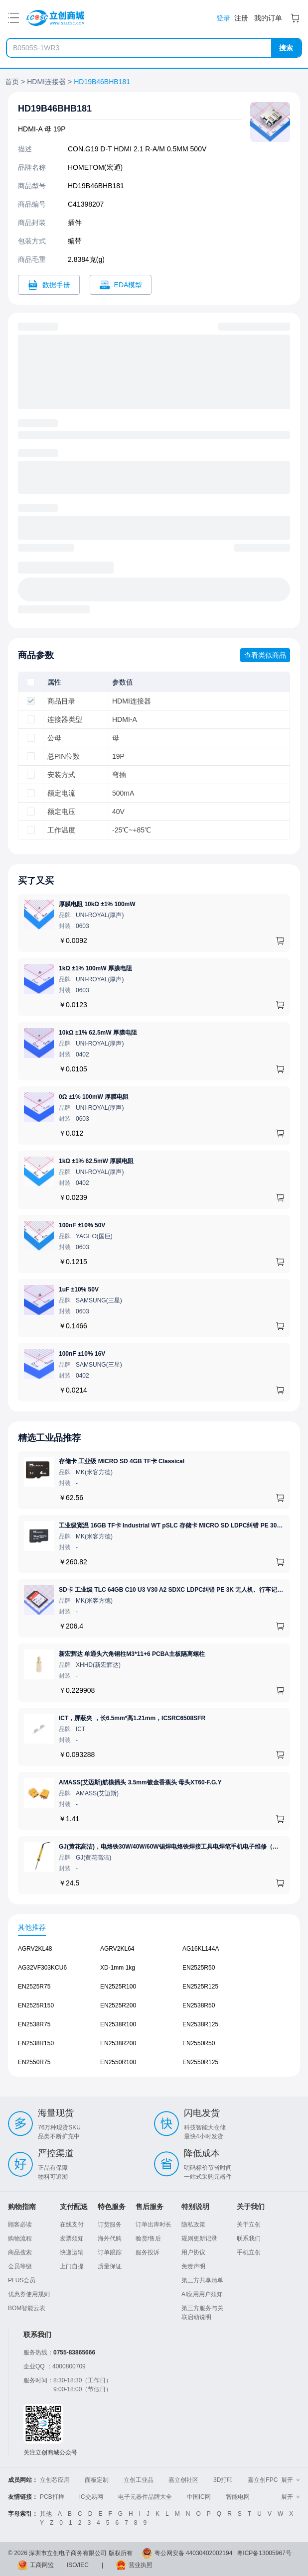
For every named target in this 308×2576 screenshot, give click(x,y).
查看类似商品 (265, 655)
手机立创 (249, 2252)
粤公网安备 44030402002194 (193, 2553)
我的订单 (268, 18)
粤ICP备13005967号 (264, 2553)
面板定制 (97, 2479)
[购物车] (295, 18)
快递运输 (72, 2252)
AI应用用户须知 (202, 2294)
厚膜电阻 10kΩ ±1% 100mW (97, 904)
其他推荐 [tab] (32, 1927)
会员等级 (20, 2266)
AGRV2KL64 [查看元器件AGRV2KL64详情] (117, 1948)
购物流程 (20, 2238)
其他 (46, 2513)
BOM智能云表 (26, 2308)
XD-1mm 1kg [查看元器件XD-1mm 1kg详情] (117, 1967)
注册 (241, 18)
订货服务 (110, 2224)
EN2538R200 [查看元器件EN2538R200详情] (118, 2043)
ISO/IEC (78, 2565)
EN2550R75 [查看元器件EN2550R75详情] (34, 2062)
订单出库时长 (153, 2224)
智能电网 (238, 2496)
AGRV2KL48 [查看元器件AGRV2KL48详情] (35, 1948)
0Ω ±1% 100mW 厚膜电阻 (94, 1096)
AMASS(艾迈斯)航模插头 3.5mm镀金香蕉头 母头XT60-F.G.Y (140, 1782)
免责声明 (193, 2266)
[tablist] (154, 1927)
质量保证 (110, 2266)
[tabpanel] (154, 2010)
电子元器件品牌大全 (145, 2496)
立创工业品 (139, 2479)
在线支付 (72, 2224)
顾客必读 (20, 2224)
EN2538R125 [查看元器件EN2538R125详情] (200, 2024)
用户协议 (193, 2252)
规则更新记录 (199, 2238)
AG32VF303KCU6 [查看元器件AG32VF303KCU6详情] (42, 1967)
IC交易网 (91, 2496)
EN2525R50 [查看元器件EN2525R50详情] (198, 1967)
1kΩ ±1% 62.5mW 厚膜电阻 (96, 1161)
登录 (223, 18)
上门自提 (72, 2266)
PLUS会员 (21, 2280)
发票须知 (72, 2238)
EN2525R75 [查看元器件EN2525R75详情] (34, 1986)
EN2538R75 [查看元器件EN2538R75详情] (34, 2024)
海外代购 (110, 2238)
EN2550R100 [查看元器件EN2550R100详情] (118, 2062)
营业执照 (141, 2565)
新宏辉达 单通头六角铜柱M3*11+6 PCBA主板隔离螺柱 (132, 1653)
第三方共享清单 (202, 2280)
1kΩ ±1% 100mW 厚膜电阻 (95, 968)
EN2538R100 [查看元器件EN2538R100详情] (118, 2024)
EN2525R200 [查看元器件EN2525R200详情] (118, 2005)
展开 (290, 2479)
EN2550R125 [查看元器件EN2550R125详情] (200, 2062)
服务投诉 (147, 2252)
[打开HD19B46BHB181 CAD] (121, 285)
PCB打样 (52, 2496)
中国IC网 (199, 2496)
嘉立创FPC (263, 2479)
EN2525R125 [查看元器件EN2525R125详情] (200, 1986)
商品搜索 (20, 2252)
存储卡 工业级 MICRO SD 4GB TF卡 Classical (121, 1461)
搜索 (286, 48)
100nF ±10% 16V (82, 1353)
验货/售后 (148, 2238)
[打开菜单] (13, 17)
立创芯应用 (55, 2479)
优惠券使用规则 (29, 2294)
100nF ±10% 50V (82, 1225)
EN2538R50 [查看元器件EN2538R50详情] (198, 2005)
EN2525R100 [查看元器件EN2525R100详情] (118, 1986)
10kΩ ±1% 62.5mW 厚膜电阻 (98, 1032)
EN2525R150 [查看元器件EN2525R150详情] (36, 2005)
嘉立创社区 (183, 2479)
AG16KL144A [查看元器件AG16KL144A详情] (200, 1948)
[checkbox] (31, 682)
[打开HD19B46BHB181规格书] (49, 285)
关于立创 (249, 2224)
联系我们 (249, 2238)
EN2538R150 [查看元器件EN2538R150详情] (36, 2043)
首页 (12, 82)
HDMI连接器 (46, 82)
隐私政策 (193, 2224)
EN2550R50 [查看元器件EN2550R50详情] (198, 2043)
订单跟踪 (110, 2252)
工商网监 (42, 2565)
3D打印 (223, 2479)
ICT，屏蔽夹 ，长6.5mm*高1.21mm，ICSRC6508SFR (132, 1718)
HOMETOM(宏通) (95, 167)
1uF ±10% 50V (79, 1289)
